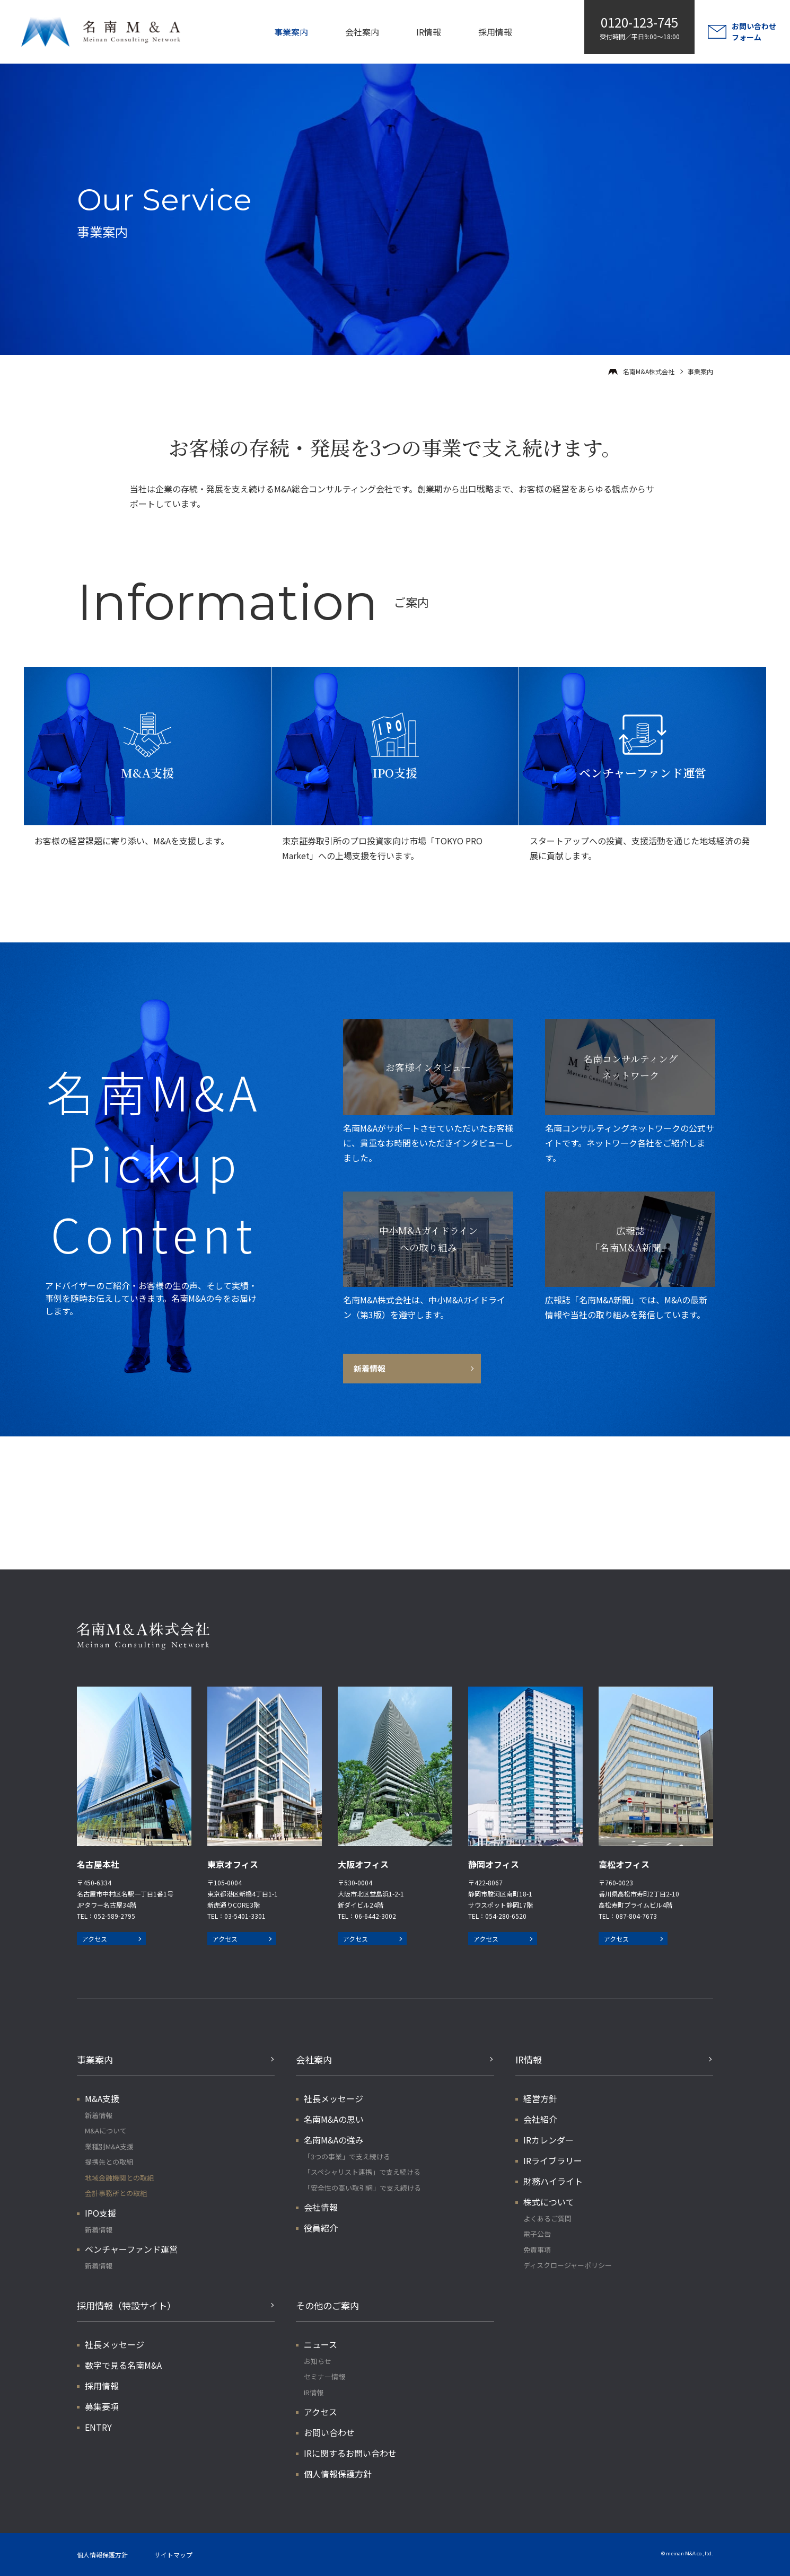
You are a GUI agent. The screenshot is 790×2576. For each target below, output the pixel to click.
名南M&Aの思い (334, 2119)
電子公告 (537, 2234)
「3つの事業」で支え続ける (347, 2156)
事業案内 (291, 31)
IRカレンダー (548, 2139)
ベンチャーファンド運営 (131, 2249)
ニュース (320, 2344)
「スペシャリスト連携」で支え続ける (362, 2172)
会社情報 (321, 2207)
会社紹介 (540, 2119)
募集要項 (102, 2406)
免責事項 (537, 2250)
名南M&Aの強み (334, 2139)
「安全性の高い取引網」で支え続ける (362, 2188)
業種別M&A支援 (109, 2146)
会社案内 (362, 31)
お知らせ (317, 2361)
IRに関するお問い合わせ (350, 2453)
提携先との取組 (109, 2162)
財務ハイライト (553, 2181)
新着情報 (98, 2115)
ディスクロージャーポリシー (567, 2265)
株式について (548, 2201)
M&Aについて (106, 2130)
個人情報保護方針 (338, 2473)
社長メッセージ (333, 2098)
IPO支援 (100, 2213)
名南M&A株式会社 (648, 371)
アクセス (94, 1938)
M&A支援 (102, 2098)
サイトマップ (173, 2554)
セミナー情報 (324, 2376)
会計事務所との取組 (116, 2193)
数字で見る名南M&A (123, 2365)
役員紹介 (321, 2227)
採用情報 (495, 31)
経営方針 (540, 2098)
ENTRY (98, 2427)
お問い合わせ (329, 2432)
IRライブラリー (552, 2160)
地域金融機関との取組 (119, 2178)
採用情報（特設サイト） (126, 2305)
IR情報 (428, 31)
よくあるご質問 (547, 2218)
